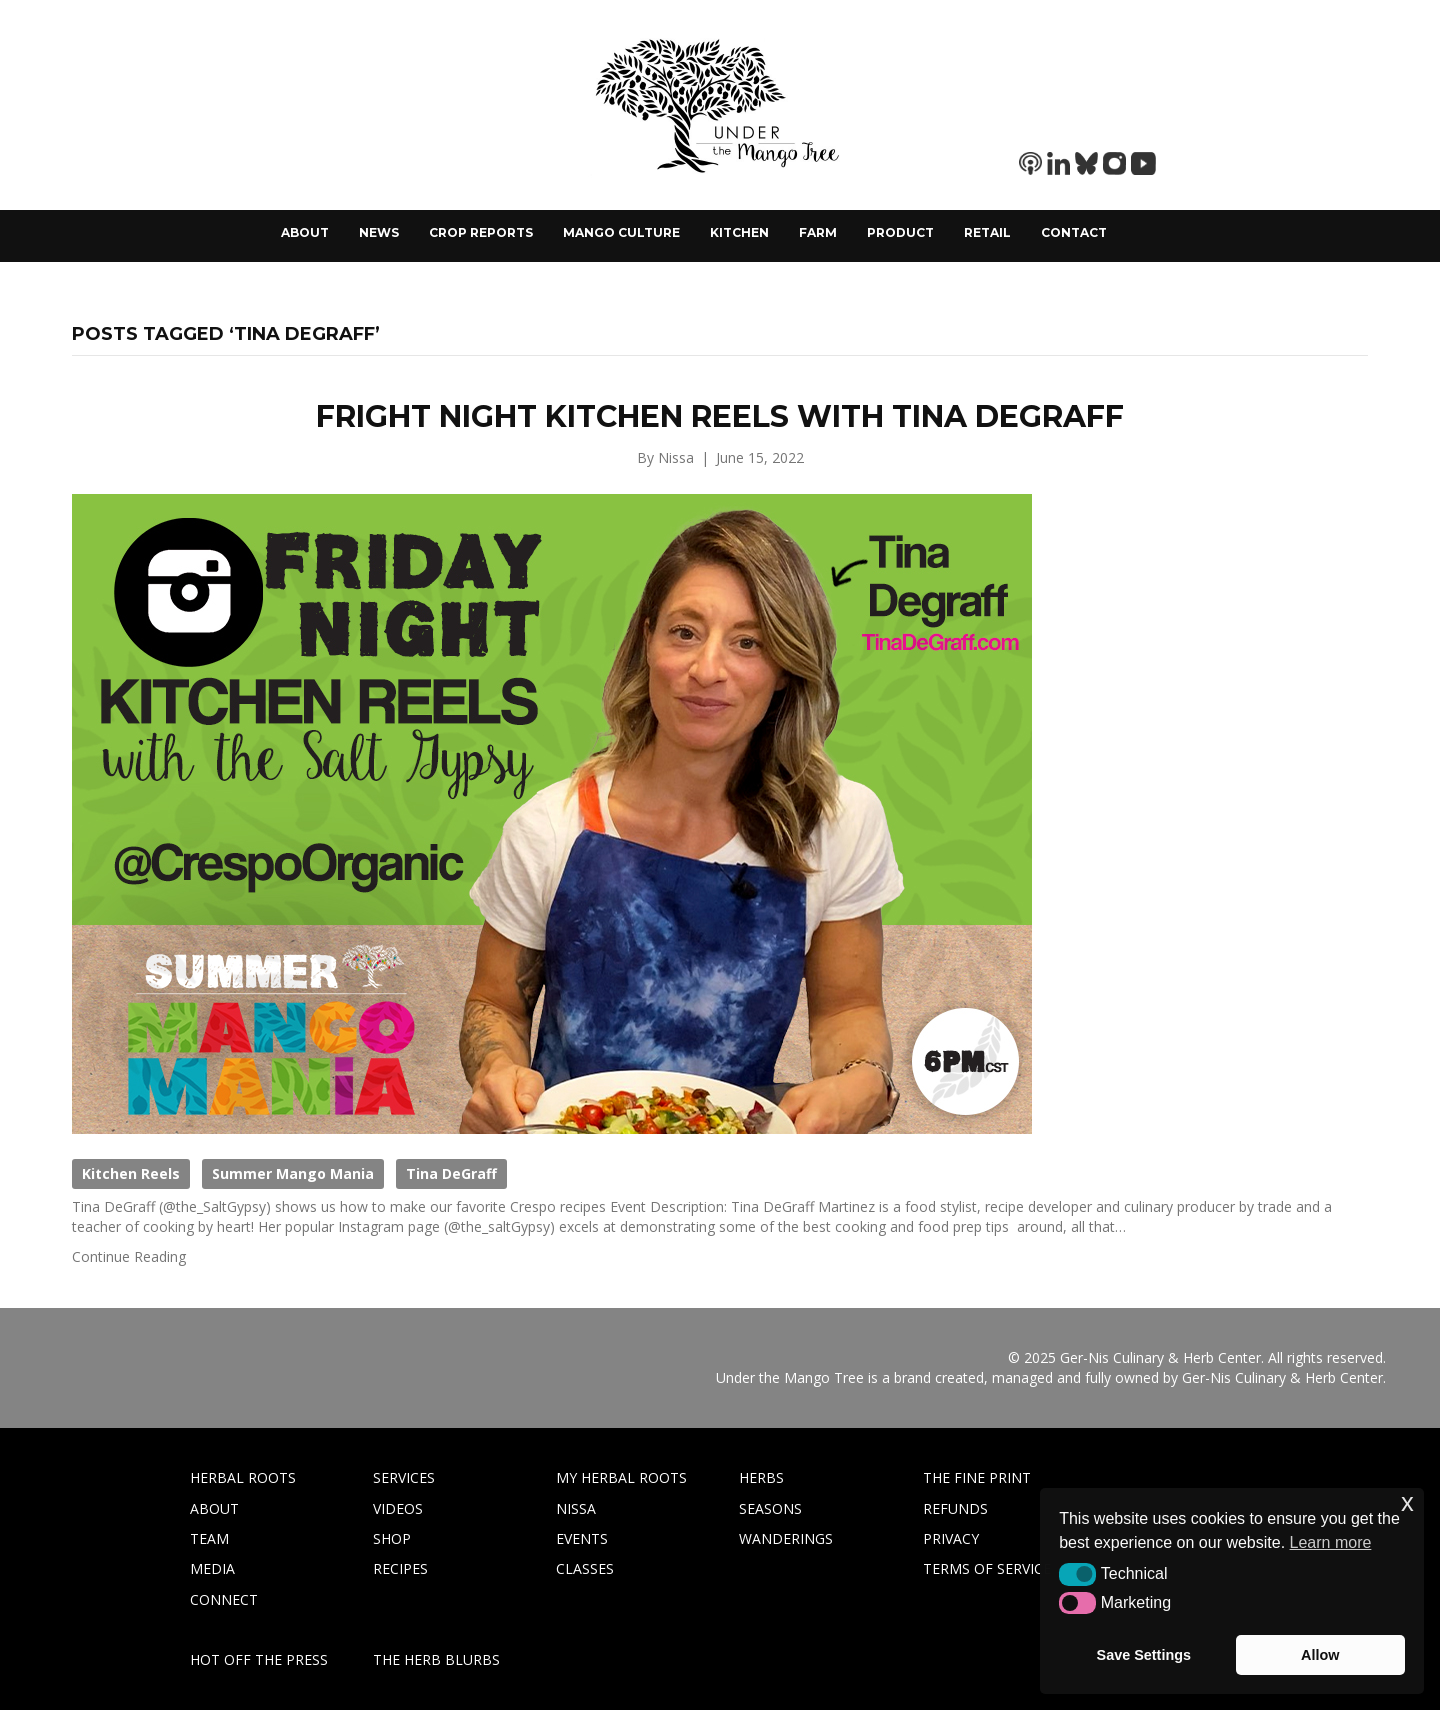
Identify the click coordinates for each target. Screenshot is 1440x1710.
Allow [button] (1320, 1655)
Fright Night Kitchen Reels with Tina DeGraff (720, 416)
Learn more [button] (1331, 1542)
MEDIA (212, 1568)
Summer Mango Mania (293, 1173)
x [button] (1407, 1502)
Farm (818, 232)
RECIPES (400, 1568)
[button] (1077, 1574)
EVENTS (582, 1538)
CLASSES (585, 1568)
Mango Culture (621, 232)
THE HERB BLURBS (436, 1659)
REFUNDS (955, 1508)
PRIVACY (951, 1538)
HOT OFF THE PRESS (259, 1659)
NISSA (576, 1508)
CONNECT (224, 1599)
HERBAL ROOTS (243, 1477)
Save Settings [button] (1144, 1655)
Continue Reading (129, 1256)
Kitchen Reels (131, 1173)
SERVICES (404, 1477)
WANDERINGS (786, 1538)
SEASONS (770, 1508)
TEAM (209, 1538)
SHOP (392, 1538)
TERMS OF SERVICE (987, 1568)
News (379, 232)
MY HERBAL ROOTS (621, 1477)
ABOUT (214, 1508)
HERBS (761, 1477)
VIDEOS (398, 1508)
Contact (1074, 232)
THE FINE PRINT (977, 1477)
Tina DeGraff (451, 1173)
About (305, 232)
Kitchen (739, 232)
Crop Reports (481, 232)
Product (900, 232)
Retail (987, 232)
